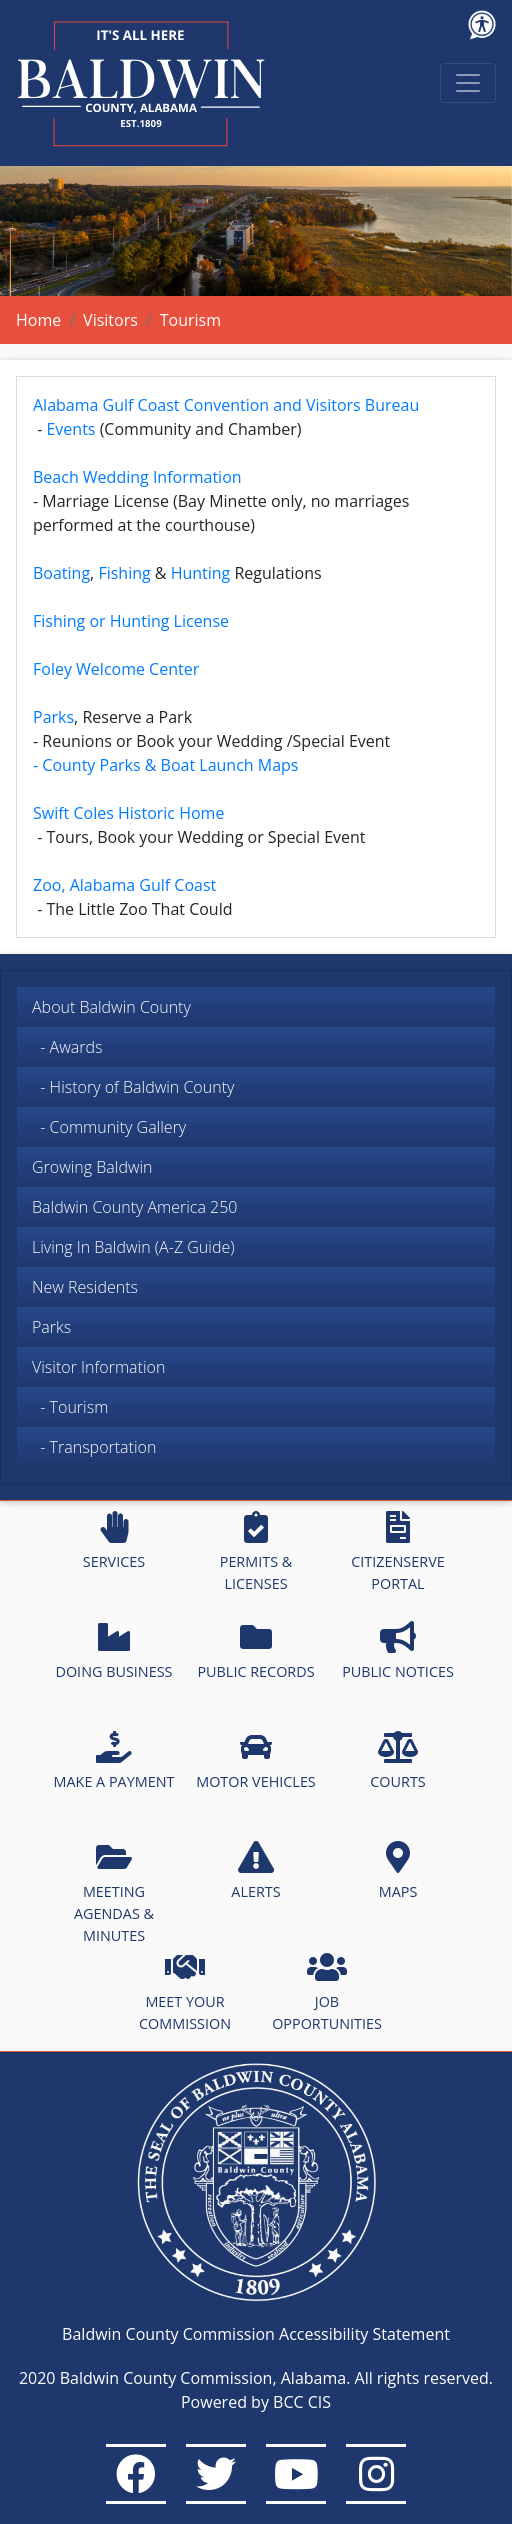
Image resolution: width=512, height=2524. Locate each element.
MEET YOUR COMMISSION (185, 1992)
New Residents (85, 1287)
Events (70, 429)
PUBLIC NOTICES (398, 1651)
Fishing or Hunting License (131, 621)
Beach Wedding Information (137, 477)
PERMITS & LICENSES (256, 1552)
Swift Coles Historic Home (128, 813)
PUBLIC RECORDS (255, 1651)
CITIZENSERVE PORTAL (397, 1552)
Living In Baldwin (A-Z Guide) (133, 1247)
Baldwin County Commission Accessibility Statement (256, 2334)
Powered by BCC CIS (256, 2402)
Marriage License (105, 501)
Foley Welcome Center (116, 669)
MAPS (398, 1871)
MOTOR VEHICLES (256, 1761)
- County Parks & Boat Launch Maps (165, 765)
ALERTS (255, 1871)
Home (38, 320)
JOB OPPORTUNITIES (327, 1992)
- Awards (67, 1047)
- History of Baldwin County (133, 1087)
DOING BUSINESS (113, 1651)
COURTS (397, 1761)
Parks (51, 1327)
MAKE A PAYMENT (114, 1761)
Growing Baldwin (92, 1167)
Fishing (124, 573)
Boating (61, 573)
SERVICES (114, 1541)
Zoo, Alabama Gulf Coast (124, 885)
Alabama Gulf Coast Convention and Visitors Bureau (226, 405)
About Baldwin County (111, 1007)
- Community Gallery (109, 1127)
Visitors (110, 320)
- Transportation (94, 1447)
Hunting (201, 573)
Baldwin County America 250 (135, 1207)
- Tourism (70, 1407)
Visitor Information (98, 1367)
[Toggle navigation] (468, 83)
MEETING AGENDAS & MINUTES (114, 1892)
